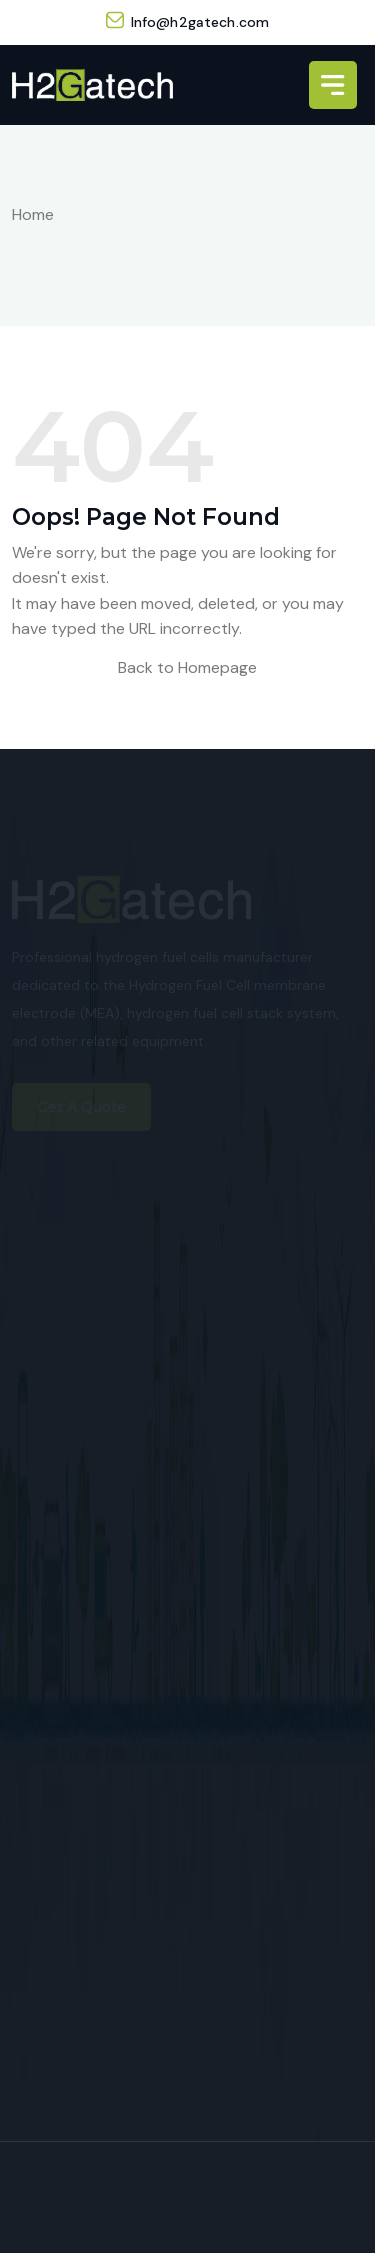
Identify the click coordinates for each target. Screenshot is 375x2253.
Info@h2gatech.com (200, 22)
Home (33, 214)
